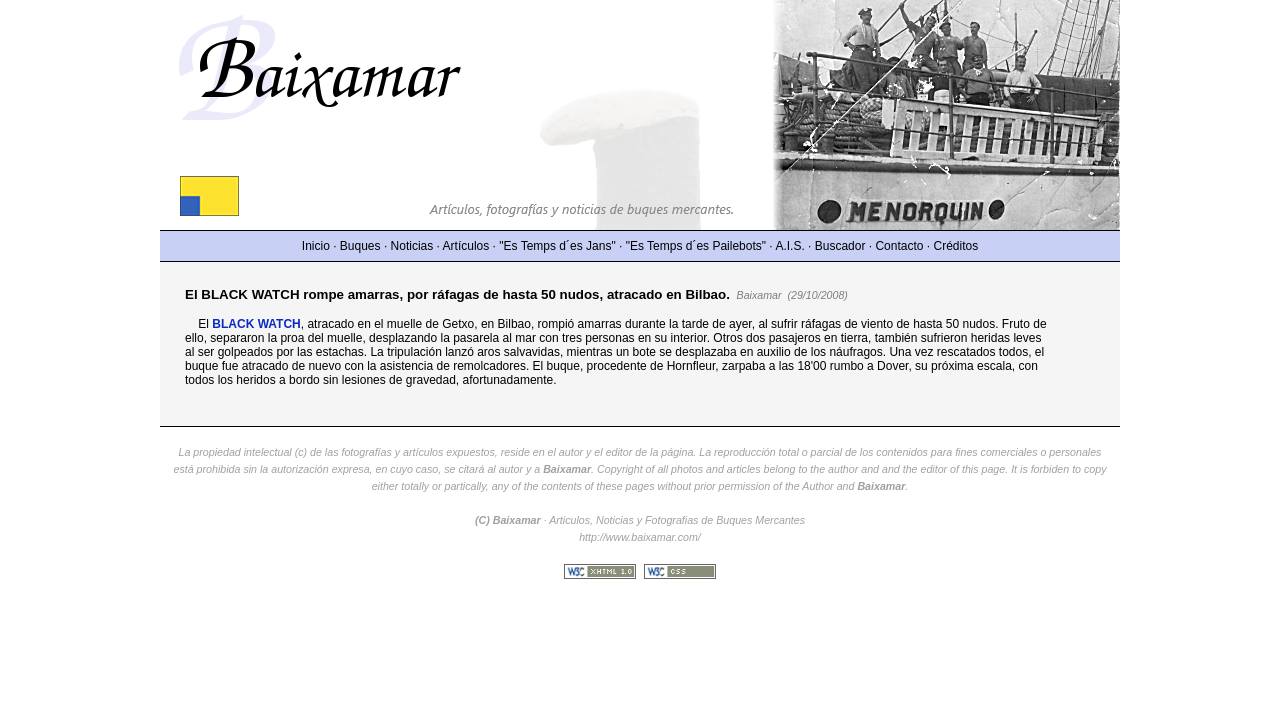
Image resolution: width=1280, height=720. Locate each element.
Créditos (956, 246)
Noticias (412, 246)
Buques (360, 246)
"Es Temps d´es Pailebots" (696, 246)
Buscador (840, 246)
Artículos (466, 246)
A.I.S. (789, 246)
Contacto (899, 246)
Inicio (316, 246)
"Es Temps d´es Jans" (557, 246)
